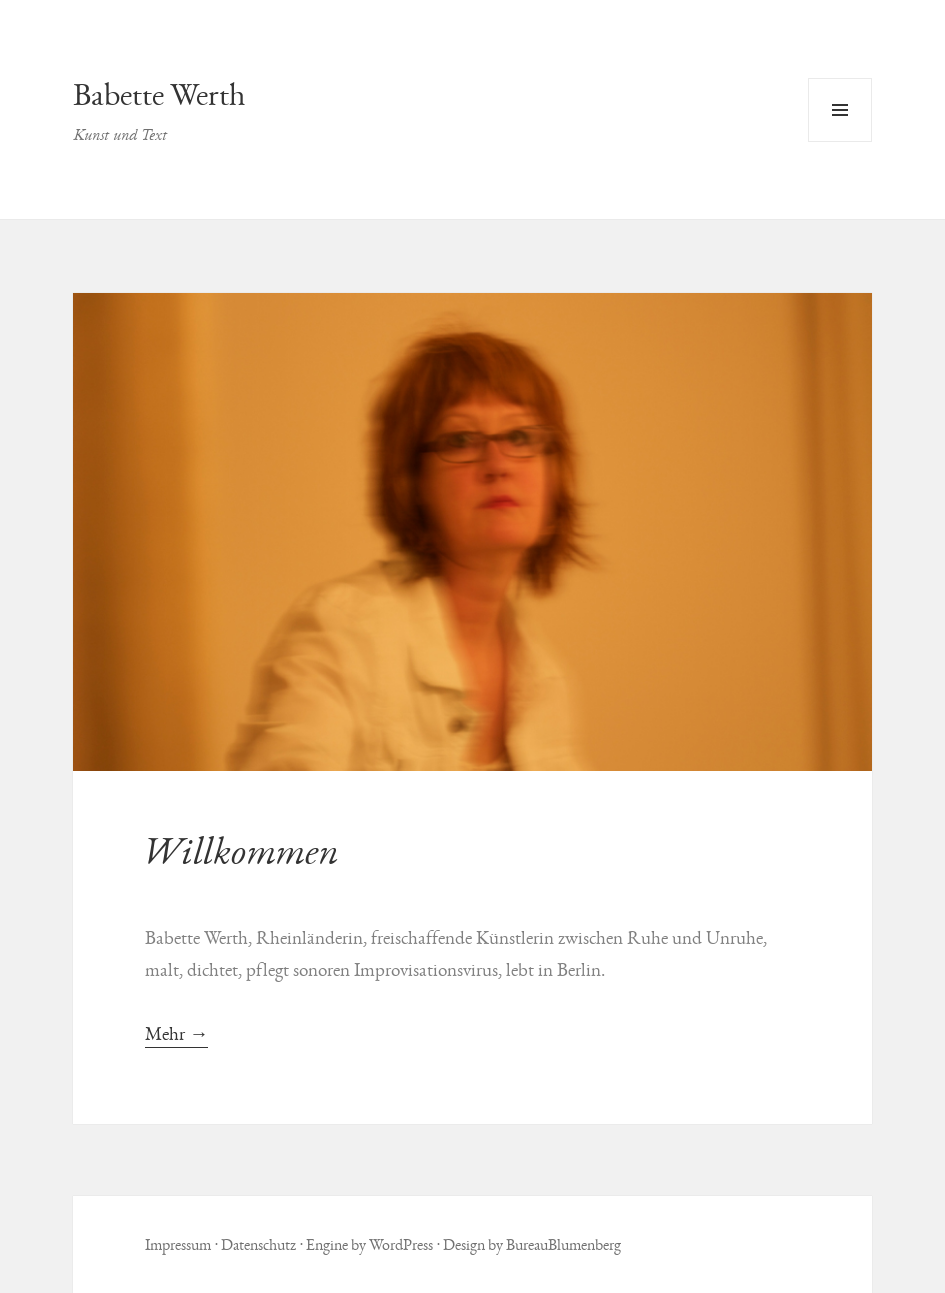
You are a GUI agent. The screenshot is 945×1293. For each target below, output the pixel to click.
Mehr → (176, 1034)
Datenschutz (258, 1245)
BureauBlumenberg (563, 1245)
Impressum (178, 1245)
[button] (473, 532)
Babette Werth (159, 95)
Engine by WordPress (369, 1245)
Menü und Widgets (840, 141)
